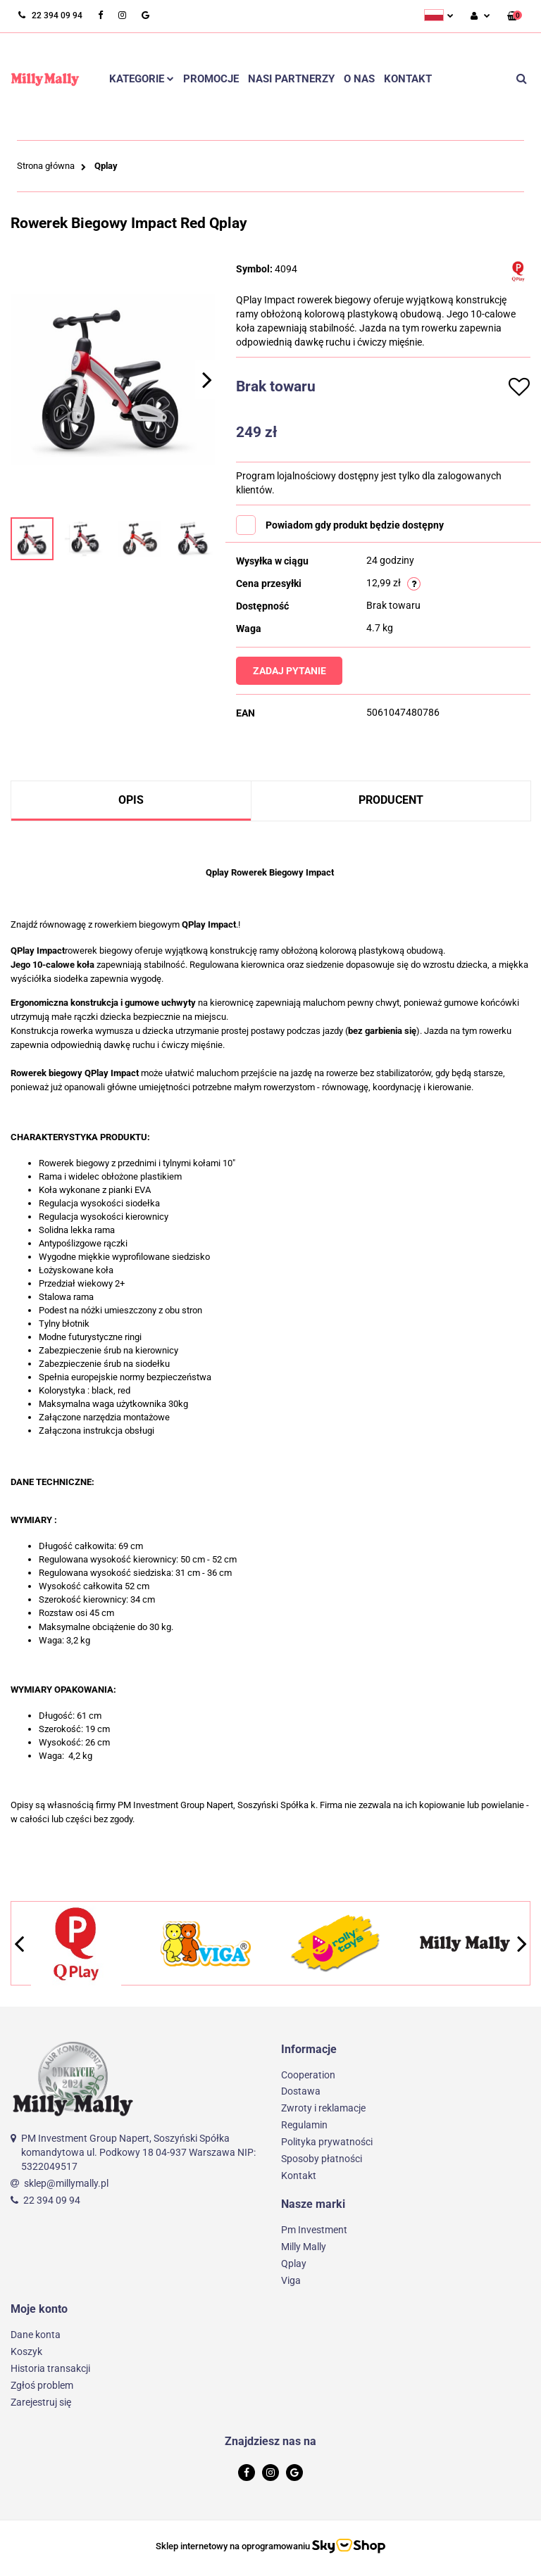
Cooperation (308, 2075)
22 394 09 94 (51, 2200)
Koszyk (26, 2351)
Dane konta (36, 2334)
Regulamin (304, 2124)
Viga (291, 2280)
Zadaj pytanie (295, 670)
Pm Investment (314, 2229)
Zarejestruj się (41, 2402)
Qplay (293, 2263)
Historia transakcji (50, 2368)
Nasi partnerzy (291, 78)
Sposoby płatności (321, 2158)
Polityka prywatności (327, 2141)
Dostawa (301, 2091)
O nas (359, 78)
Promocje (211, 78)
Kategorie (141, 78)
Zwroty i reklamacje (323, 2108)
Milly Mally (303, 2246)
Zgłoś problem (42, 2385)
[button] (514, 16)
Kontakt (408, 78)
